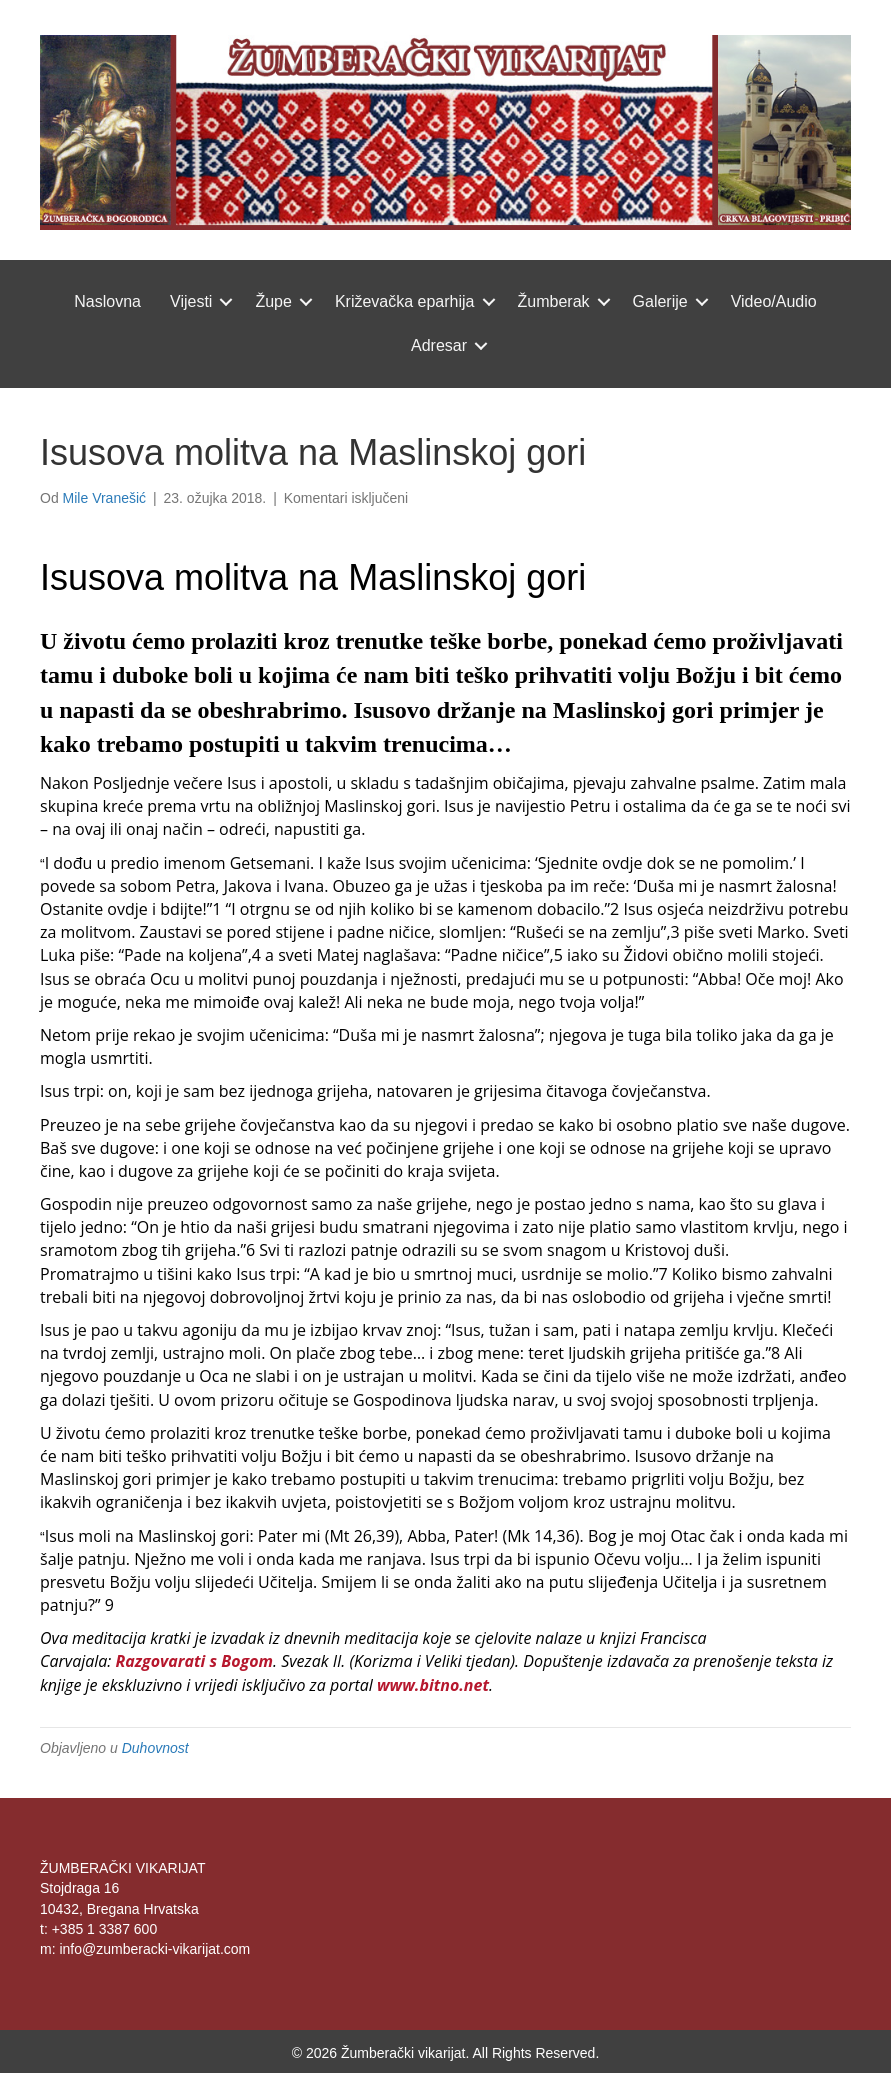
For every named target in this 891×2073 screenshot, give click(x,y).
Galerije (660, 301)
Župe (273, 301)
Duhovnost (155, 1748)
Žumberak (554, 301)
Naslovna (107, 301)
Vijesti (191, 301)
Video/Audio (774, 301)
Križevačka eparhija (405, 301)
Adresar (439, 345)
